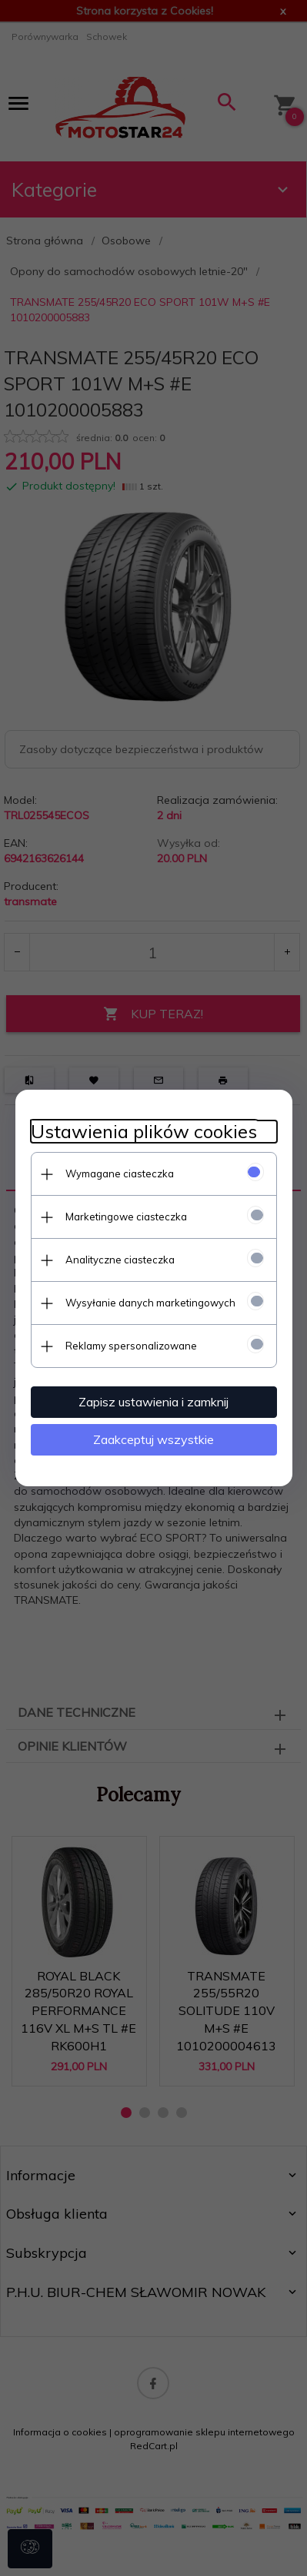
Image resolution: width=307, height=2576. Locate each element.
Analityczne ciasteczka (120, 1259)
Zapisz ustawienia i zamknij (153, 1401)
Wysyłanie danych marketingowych (150, 1302)
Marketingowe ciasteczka (126, 1216)
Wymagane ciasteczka (119, 1173)
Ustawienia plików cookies (144, 1131)
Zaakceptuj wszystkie (153, 1439)
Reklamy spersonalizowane (131, 1345)
